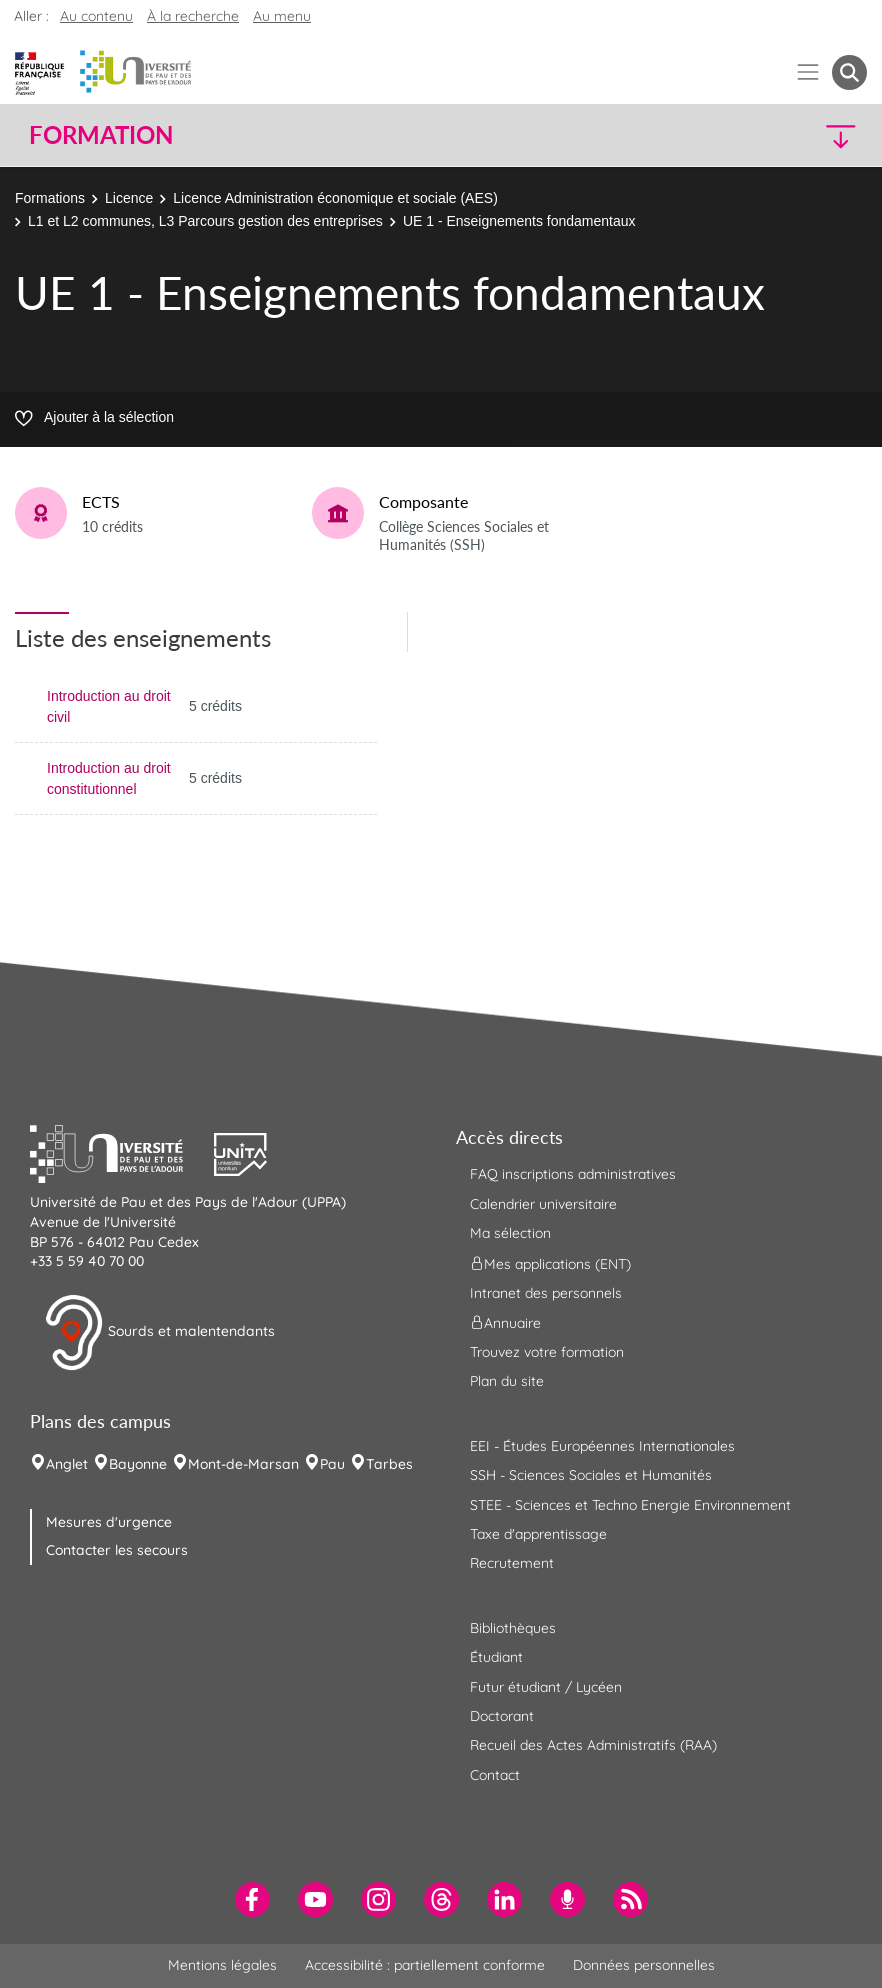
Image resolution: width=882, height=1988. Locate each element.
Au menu (282, 16)
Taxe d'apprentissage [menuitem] (538, 1534)
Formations (50, 198)
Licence (129, 198)
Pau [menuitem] (332, 1464)
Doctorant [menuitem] (502, 1716)
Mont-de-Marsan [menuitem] (243, 1464)
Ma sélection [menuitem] (510, 1233)
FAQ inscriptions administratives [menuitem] (573, 1174)
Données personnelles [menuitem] (644, 1965)
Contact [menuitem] (495, 1775)
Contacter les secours (117, 1550)
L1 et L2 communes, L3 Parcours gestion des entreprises (205, 221)
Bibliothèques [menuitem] (513, 1628)
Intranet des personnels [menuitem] (546, 1293)
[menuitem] (252, 1899)
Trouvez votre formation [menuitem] (547, 1352)
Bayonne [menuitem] (138, 1464)
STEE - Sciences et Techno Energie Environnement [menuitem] (630, 1505)
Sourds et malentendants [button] (159, 1333)
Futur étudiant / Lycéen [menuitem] (546, 1687)
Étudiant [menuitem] (496, 1657)
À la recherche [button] (193, 16)
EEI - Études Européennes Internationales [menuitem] (602, 1446)
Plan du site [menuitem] (507, 1381)
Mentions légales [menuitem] (222, 1965)
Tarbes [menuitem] (389, 1464)
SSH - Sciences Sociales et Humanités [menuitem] (591, 1475)
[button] (765, 135)
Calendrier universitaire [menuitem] (543, 1204)
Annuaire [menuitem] (505, 1323)
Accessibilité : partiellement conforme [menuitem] (425, 1965)
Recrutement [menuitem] (512, 1563)
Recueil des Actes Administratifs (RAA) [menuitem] (593, 1745)
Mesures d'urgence (109, 1522)
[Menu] (808, 72)
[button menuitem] (849, 72)
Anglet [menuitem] (67, 1464)
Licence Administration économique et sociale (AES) (335, 198)
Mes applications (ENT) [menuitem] (550, 1263)
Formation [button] (101, 135)
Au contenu (96, 16)
